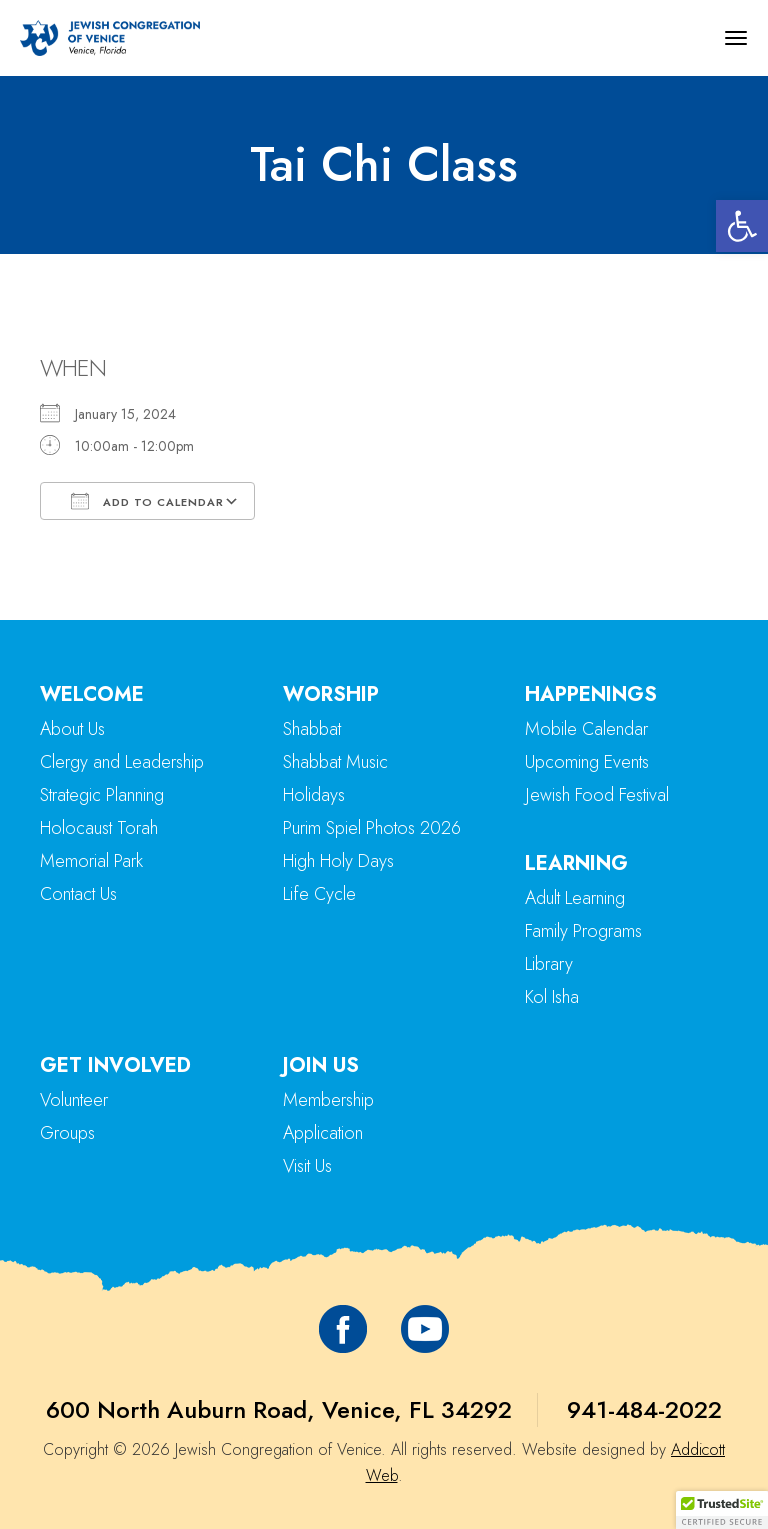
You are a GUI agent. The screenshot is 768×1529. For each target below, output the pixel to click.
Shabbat (312, 729)
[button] (742, 226)
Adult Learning (575, 898)
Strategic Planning (102, 795)
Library (549, 964)
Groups (67, 1133)
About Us (72, 729)
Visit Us (307, 1166)
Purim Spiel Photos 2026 (372, 828)
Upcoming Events (587, 762)
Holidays (314, 795)
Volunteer (74, 1100)
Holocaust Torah (99, 828)
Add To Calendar (147, 501)
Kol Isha (552, 997)
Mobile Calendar (586, 729)
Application (323, 1133)
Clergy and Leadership (122, 762)
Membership (328, 1100)
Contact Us (78, 894)
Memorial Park (91, 861)
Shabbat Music (335, 762)
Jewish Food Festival (597, 795)
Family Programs (583, 931)
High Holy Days (338, 861)
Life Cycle (319, 894)
